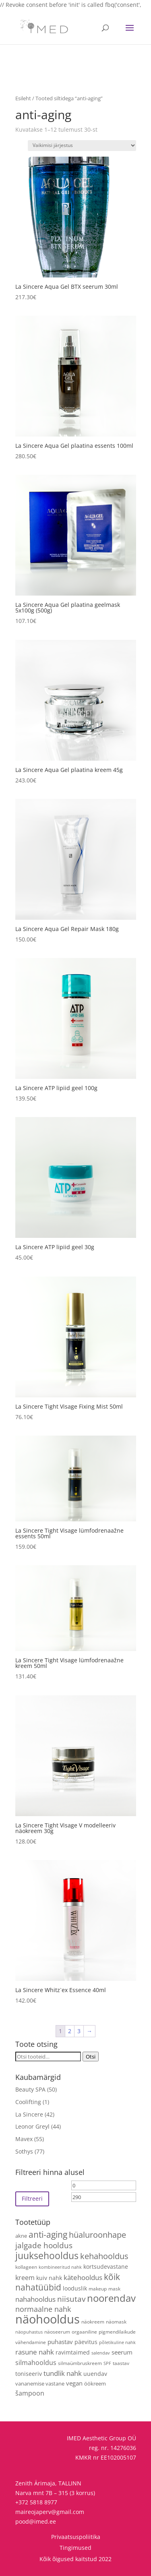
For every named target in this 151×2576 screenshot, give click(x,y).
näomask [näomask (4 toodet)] (116, 2321)
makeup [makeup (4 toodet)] (98, 2288)
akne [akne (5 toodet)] (21, 2235)
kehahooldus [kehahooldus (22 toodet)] (104, 2256)
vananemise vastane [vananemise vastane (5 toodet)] (39, 2383)
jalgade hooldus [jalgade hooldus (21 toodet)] (43, 2245)
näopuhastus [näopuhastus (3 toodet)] (29, 2332)
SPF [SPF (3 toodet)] (107, 2363)
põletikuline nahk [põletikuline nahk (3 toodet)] (117, 2342)
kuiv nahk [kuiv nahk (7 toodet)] (49, 2278)
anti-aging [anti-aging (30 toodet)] (48, 2234)
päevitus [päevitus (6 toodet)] (85, 2342)
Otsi (90, 2056)
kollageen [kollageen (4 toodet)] (26, 2267)
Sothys (24, 2151)
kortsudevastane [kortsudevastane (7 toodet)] (105, 2266)
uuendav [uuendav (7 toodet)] (95, 2373)
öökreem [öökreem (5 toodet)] (95, 2383)
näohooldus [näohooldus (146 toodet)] (47, 2319)
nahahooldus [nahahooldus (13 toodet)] (35, 2299)
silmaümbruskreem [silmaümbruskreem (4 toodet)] (80, 2363)
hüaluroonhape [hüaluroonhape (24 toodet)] (97, 2234)
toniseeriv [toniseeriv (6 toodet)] (28, 2373)
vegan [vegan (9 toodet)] (74, 2383)
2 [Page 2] (69, 2031)
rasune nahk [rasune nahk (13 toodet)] (34, 2352)
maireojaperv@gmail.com (49, 2512)
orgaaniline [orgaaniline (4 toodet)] (84, 2331)
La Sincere (29, 2114)
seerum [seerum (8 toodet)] (122, 2352)
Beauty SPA (30, 2089)
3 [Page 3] (79, 2031)
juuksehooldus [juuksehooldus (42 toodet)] (47, 2255)
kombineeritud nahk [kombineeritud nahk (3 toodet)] (60, 2267)
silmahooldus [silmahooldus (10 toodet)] (35, 2362)
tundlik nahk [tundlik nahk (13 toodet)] (62, 2373)
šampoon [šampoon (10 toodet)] (29, 2393)
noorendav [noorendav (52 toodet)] (111, 2298)
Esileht (23, 98)
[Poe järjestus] (82, 145)
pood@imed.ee (35, 2521)
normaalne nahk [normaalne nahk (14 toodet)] (43, 2309)
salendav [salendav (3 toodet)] (100, 2353)
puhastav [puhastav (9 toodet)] (60, 2342)
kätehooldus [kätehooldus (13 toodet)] (83, 2277)
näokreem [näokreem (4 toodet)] (92, 2321)
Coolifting (28, 2102)
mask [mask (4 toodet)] (114, 2288)
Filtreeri (32, 2198)
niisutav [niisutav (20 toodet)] (71, 2298)
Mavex (24, 2139)
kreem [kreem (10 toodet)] (25, 2277)
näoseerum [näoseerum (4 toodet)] (57, 2331)
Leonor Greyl (32, 2126)
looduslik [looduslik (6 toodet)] (75, 2288)
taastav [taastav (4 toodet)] (121, 2363)
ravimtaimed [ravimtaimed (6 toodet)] (73, 2352)
